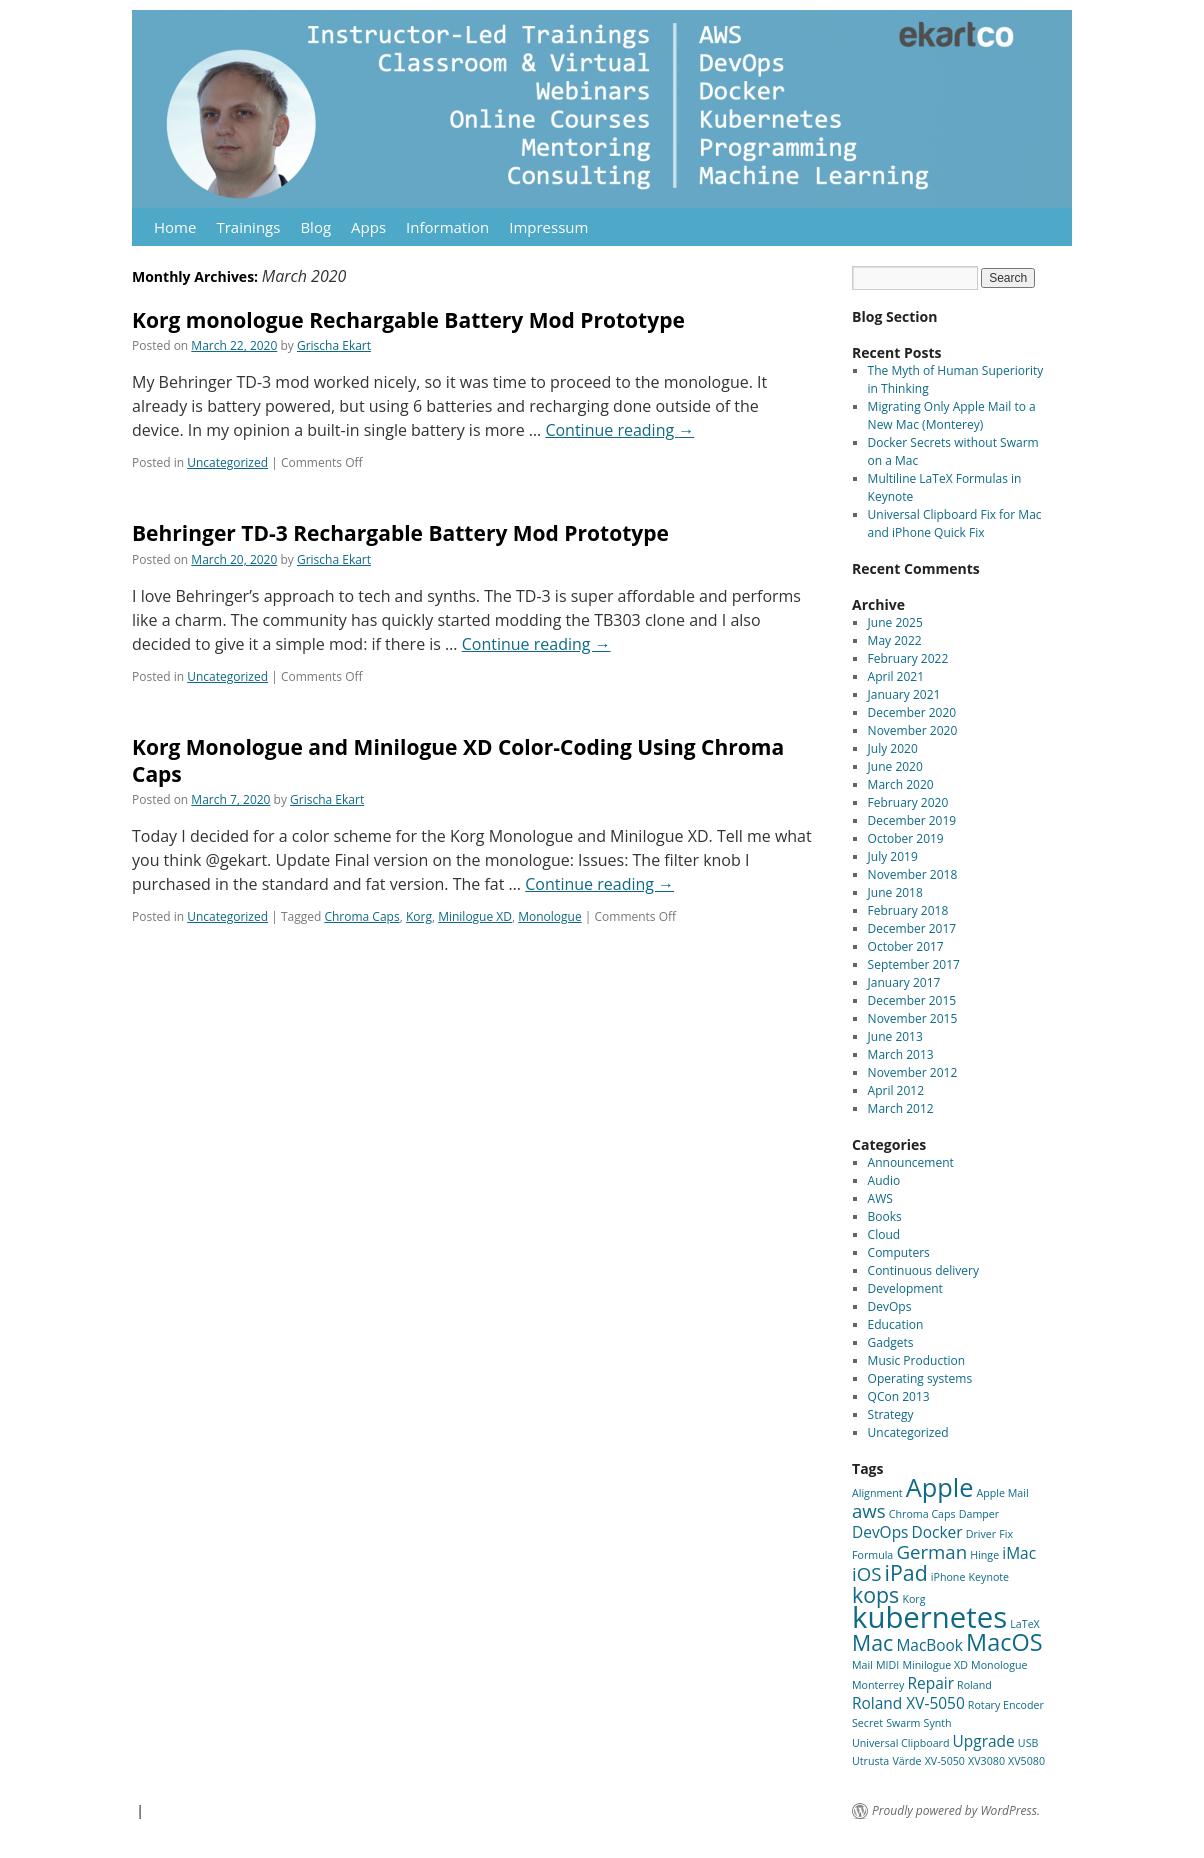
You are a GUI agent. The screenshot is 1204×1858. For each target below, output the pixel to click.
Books (885, 1216)
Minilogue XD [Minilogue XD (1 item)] (935, 1665)
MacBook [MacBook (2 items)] (929, 1645)
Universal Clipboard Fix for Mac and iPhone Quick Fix (955, 523)
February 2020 (908, 802)
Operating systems (920, 1378)
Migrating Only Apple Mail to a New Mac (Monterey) (952, 415)
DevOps (890, 1306)
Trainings (248, 227)
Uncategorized (227, 462)
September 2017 (914, 964)
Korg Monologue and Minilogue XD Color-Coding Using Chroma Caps (458, 760)
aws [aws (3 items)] (869, 1510)
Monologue (549, 916)
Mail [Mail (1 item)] (862, 1665)
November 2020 (913, 730)
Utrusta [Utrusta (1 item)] (870, 1761)
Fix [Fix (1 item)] (1006, 1534)
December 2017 (912, 928)
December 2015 (912, 1000)
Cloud (884, 1234)
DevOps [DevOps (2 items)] (880, 1532)
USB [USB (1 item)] (1028, 1743)
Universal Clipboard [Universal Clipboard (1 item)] (900, 1743)
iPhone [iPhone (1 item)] (948, 1577)
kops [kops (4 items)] (875, 1594)
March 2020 (901, 784)
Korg (419, 916)
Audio (884, 1180)
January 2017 (904, 982)
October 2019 (906, 838)
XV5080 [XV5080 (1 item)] (1026, 1761)
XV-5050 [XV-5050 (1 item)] (945, 1761)
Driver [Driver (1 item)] (981, 1534)
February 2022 (908, 658)
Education (896, 1324)
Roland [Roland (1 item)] (974, 1685)
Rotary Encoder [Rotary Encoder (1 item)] (1006, 1705)
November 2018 (913, 874)
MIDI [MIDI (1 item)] (887, 1665)
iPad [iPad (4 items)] (906, 1572)
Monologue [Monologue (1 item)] (999, 1665)
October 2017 (906, 946)
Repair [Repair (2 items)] (930, 1683)
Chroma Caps (361, 916)
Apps (368, 227)
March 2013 (901, 1054)
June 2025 (895, 622)
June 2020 (895, 766)
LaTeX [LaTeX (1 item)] (1025, 1624)
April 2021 (896, 676)
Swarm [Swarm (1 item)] (903, 1723)
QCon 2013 (899, 1396)
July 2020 (893, 748)
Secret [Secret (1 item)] (867, 1723)
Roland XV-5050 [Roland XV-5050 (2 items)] (908, 1703)
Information (447, 227)
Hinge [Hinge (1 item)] (984, 1555)
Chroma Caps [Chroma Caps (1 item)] (922, 1514)
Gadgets (891, 1342)
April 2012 (896, 1090)
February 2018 (908, 910)
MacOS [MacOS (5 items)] (1004, 1642)
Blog (315, 227)
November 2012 (913, 1072)
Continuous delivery (923, 1270)
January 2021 (904, 694)
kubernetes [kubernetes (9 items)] (929, 1617)
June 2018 (895, 892)
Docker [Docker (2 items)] (937, 1532)
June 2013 (895, 1036)
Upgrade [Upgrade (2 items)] (984, 1741)
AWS (880, 1198)
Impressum (548, 227)
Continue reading (619, 430)
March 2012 (901, 1108)
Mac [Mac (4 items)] (872, 1642)
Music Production (916, 1360)
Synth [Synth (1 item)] (938, 1723)
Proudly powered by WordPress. (956, 1811)
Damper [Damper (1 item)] (979, 1514)
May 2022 (895, 640)
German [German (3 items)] (931, 1551)
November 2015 (913, 1018)
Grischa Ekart (334, 345)
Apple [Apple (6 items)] (940, 1487)
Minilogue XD (475, 916)
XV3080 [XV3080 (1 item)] (986, 1761)
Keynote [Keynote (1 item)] (989, 1577)
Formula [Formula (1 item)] (872, 1555)
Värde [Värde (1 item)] (906, 1761)
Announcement (911, 1162)
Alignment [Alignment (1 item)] (877, 1493)
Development (905, 1288)
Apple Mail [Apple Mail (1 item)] (1003, 1493)
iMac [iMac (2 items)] (1019, 1553)
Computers (899, 1252)
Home (175, 227)
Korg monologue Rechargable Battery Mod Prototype (408, 320)
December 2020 (912, 712)
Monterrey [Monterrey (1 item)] (878, 1685)
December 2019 (912, 820)
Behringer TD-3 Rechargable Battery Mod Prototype (400, 533)
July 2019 (893, 856)
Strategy (891, 1414)
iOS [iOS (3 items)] (866, 1573)
